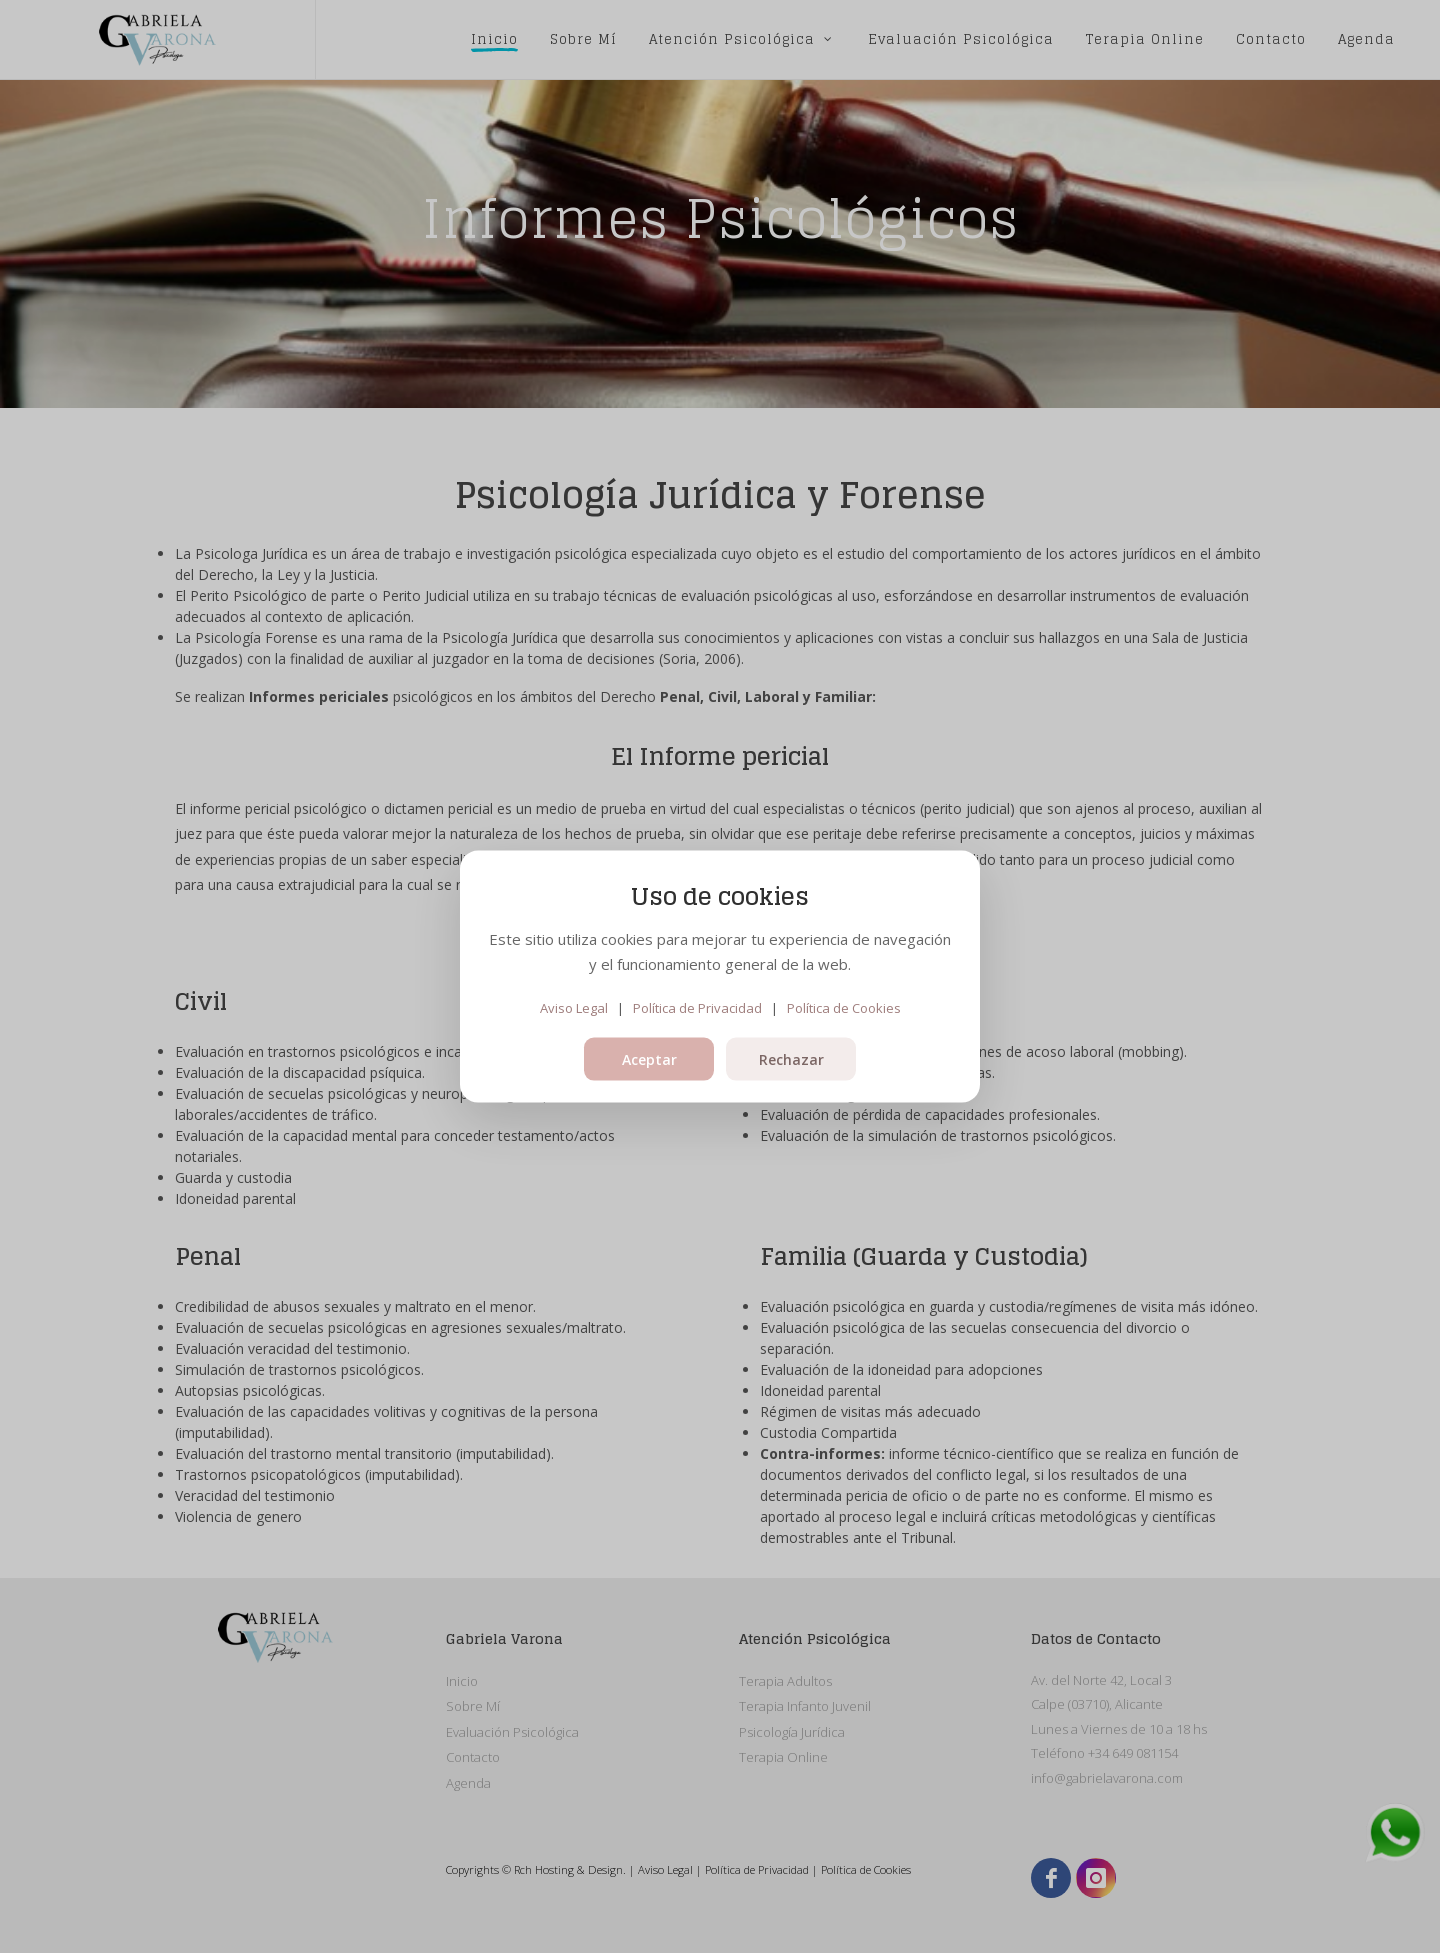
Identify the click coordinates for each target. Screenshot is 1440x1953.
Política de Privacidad (697, 1007)
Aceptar (649, 1059)
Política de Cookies (844, 1007)
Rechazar (791, 1059)
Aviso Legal (574, 1007)
